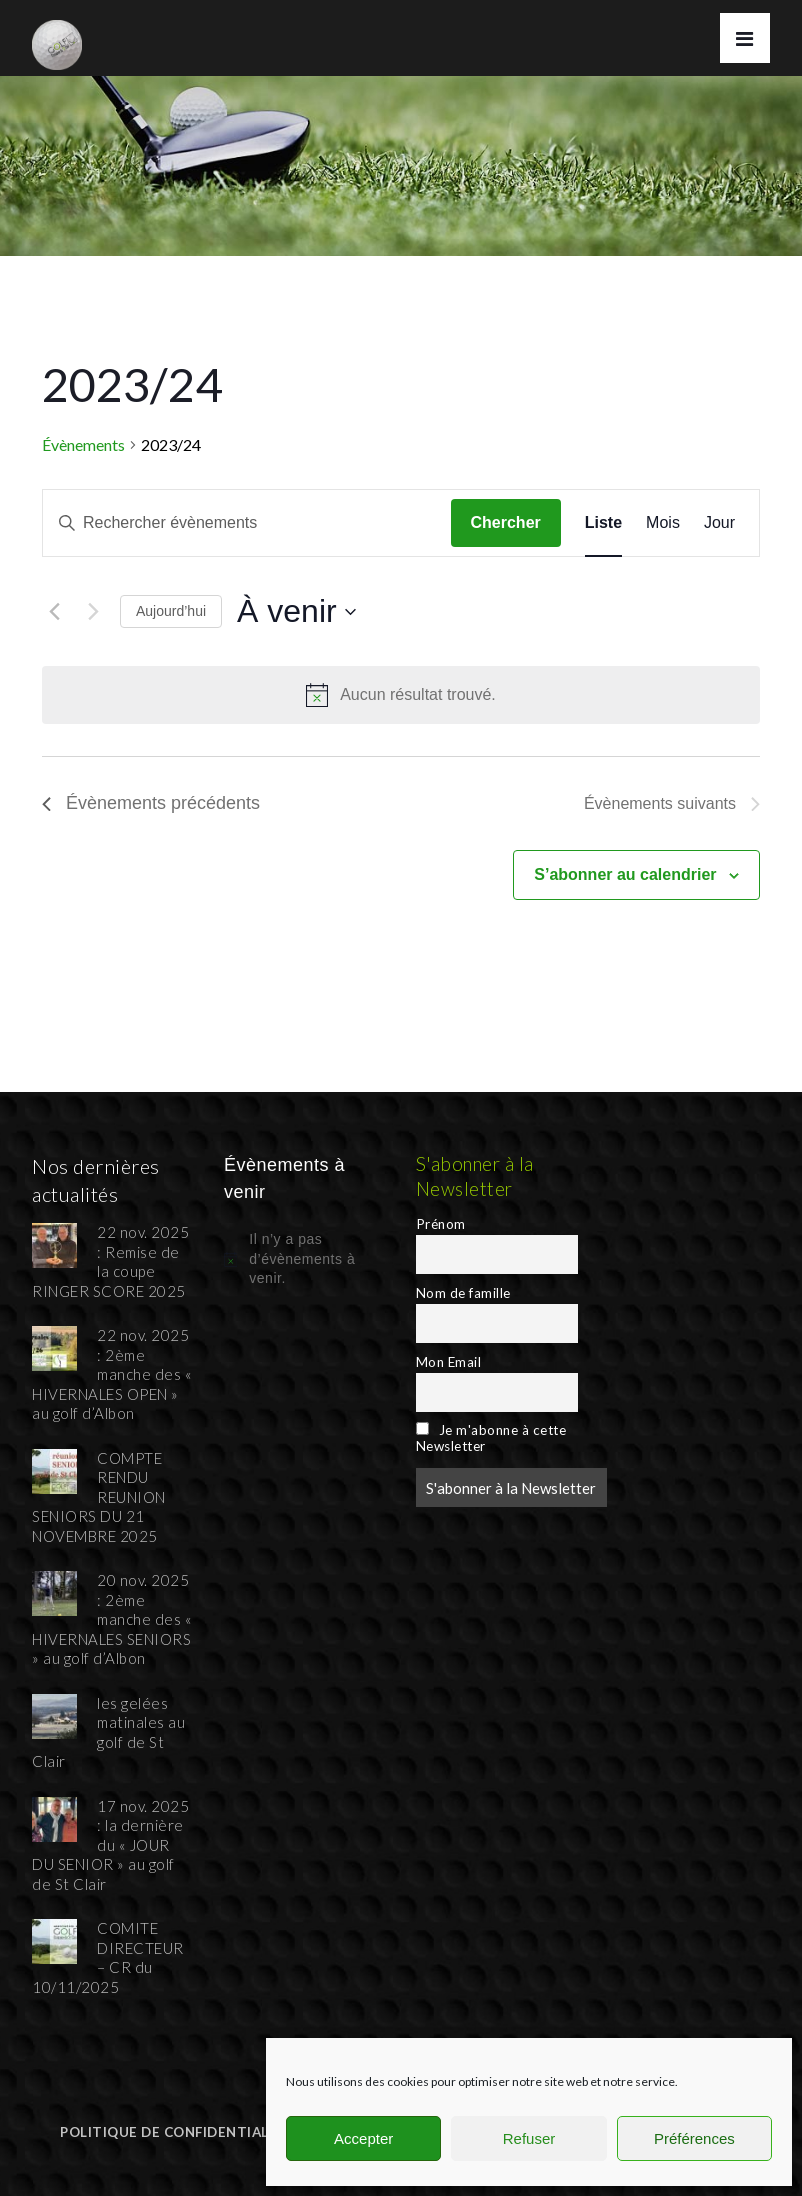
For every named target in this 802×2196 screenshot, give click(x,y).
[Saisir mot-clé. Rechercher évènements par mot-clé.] (247, 523)
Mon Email (449, 1362)
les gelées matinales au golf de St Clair (108, 1732)
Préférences (694, 2138)
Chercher (506, 522)
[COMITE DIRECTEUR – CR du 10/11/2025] (54, 1939)
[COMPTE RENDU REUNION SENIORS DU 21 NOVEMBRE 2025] (54, 1469)
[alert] (401, 695)
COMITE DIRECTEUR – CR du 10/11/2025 (108, 1957)
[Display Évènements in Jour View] (719, 523)
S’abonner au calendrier (625, 874)
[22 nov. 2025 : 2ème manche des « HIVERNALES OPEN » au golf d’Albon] (54, 1346)
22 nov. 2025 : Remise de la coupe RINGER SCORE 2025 (110, 1261)
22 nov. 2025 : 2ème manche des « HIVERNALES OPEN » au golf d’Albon (112, 1374)
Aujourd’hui (171, 611)
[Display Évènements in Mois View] (663, 523)
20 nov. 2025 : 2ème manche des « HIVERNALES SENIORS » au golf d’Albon (112, 1619)
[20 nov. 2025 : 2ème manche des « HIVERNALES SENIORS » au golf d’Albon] (54, 1591)
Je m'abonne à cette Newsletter (491, 1438)
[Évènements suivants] (93, 612)
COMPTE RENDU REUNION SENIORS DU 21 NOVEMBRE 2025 (99, 1497)
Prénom (441, 1224)
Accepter (363, 2138)
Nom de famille (463, 1293)
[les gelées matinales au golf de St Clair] (54, 1714)
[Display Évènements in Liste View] (603, 523)
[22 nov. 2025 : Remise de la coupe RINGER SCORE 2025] (54, 1243)
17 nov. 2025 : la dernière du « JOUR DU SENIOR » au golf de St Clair (110, 1845)
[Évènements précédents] (54, 612)
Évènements (83, 444)
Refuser (529, 2138)
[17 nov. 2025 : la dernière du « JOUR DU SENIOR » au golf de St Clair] (54, 1817)
